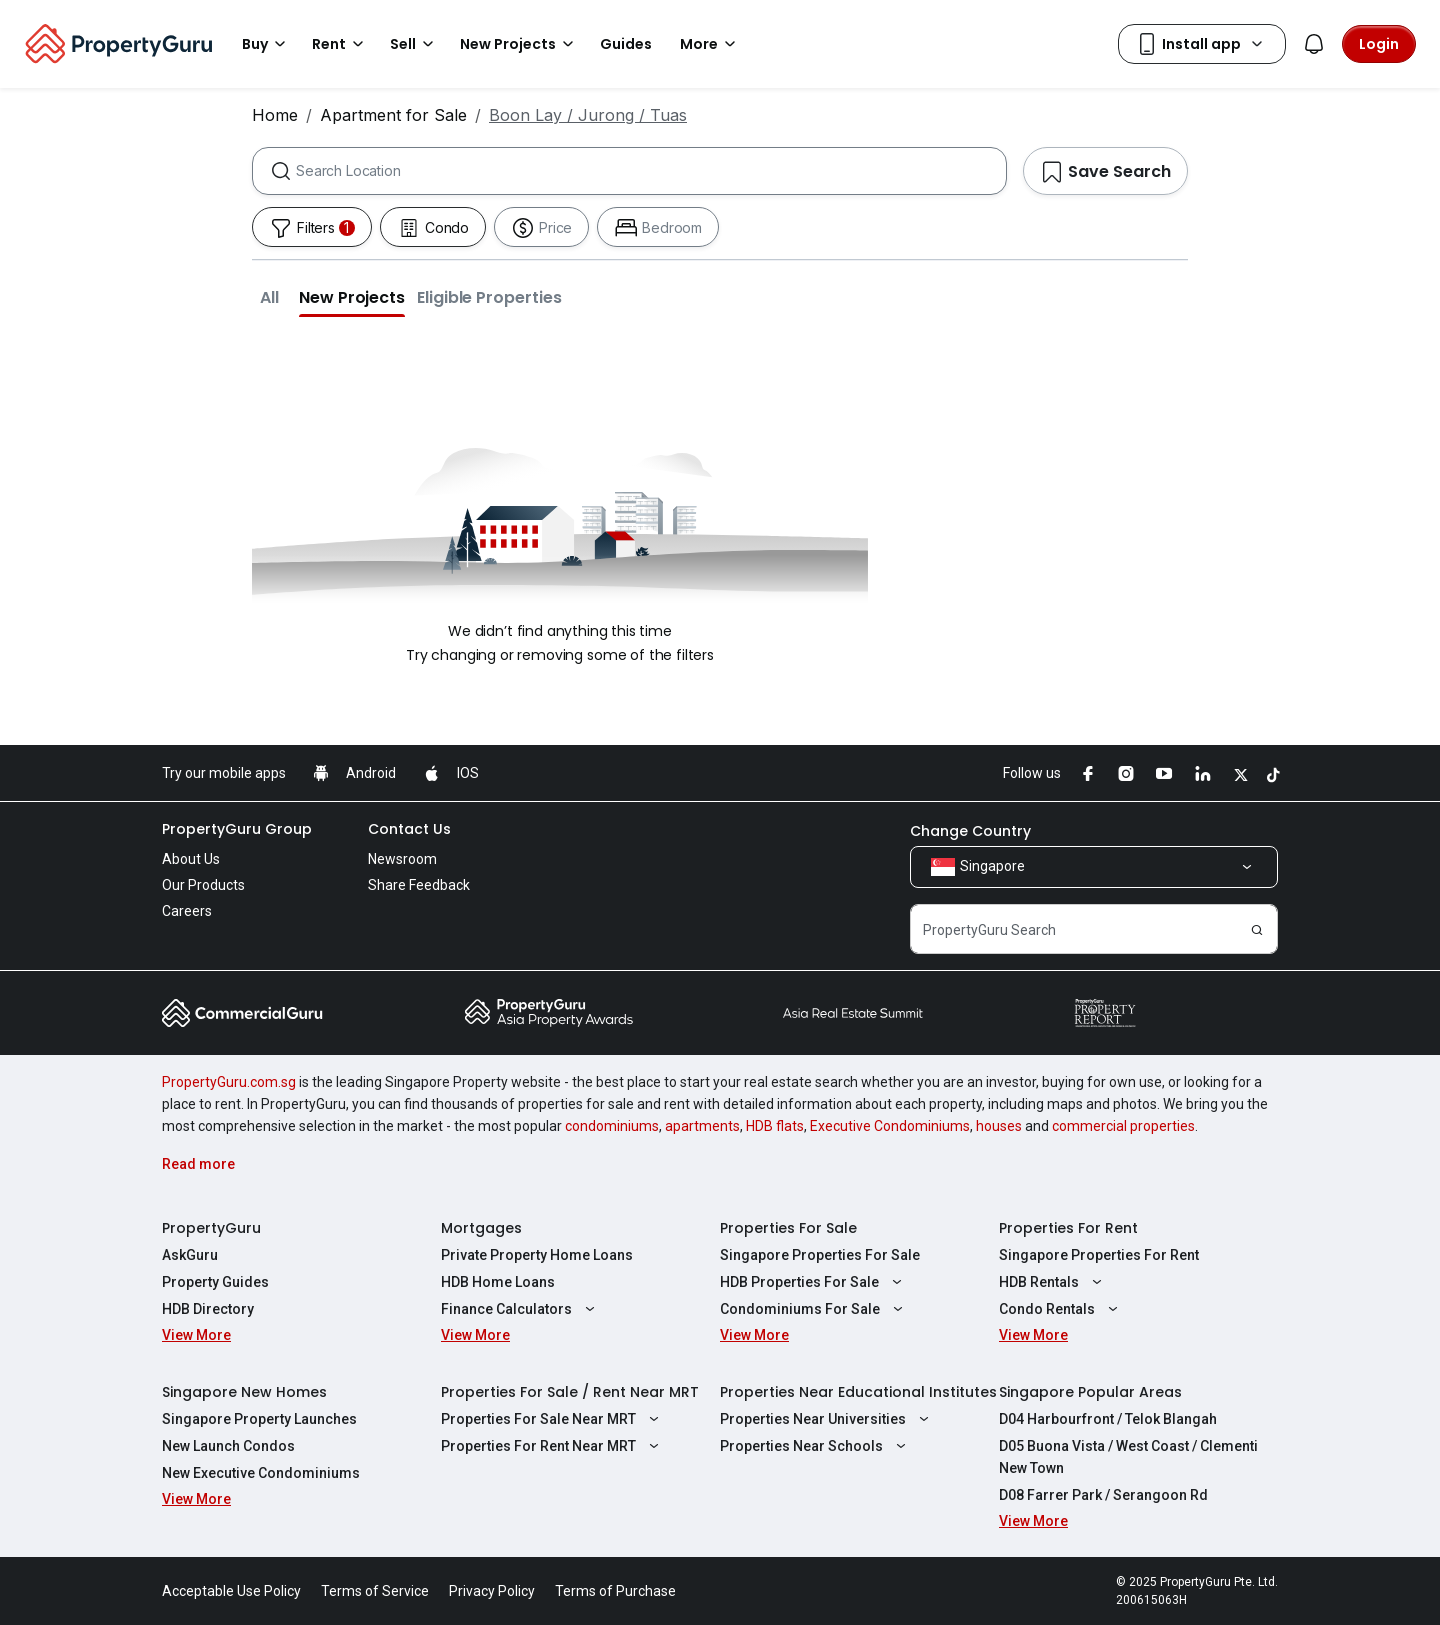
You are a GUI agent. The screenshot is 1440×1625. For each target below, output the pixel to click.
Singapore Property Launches (259, 1419)
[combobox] (651, 171)
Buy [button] (267, 44)
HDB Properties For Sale (813, 1282)
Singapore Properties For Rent (1099, 1255)
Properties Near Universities (827, 1419)
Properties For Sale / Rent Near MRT (570, 1392)
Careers (187, 911)
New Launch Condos (228, 1446)
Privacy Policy (492, 1591)
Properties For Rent (1068, 1228)
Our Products (203, 885)
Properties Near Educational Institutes (858, 1392)
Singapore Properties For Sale (820, 1255)
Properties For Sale (788, 1228)
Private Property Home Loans (537, 1255)
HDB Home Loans (498, 1282)
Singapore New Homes (244, 1392)
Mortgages (481, 1228)
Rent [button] (341, 44)
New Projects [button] (520, 44)
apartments (702, 1126)
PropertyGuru (211, 1228)
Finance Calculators (520, 1309)
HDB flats (775, 1126)
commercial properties (1123, 1126)
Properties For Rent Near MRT (552, 1446)
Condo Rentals (1061, 1309)
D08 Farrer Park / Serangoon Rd (1103, 1495)
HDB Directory (208, 1309)
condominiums (612, 1126)
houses (999, 1126)
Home (275, 115)
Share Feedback (419, 885)
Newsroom (402, 859)
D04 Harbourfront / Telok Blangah (1108, 1419)
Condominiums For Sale (814, 1309)
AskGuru (190, 1255)
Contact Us (409, 829)
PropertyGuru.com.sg (229, 1082)
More (711, 44)
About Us (191, 859)
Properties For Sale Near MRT (552, 1419)
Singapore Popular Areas (1090, 1392)
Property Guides (215, 1282)
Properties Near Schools (815, 1446)
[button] (269, 297)
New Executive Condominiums (261, 1473)
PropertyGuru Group (237, 829)
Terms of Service (375, 1591)
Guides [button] (626, 44)
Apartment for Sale (393, 115)
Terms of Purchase (615, 1591)
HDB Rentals (1053, 1282)
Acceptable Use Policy (231, 1591)
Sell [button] (415, 44)
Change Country (970, 831)
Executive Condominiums (890, 1126)
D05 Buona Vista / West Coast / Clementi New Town (1128, 1457)
